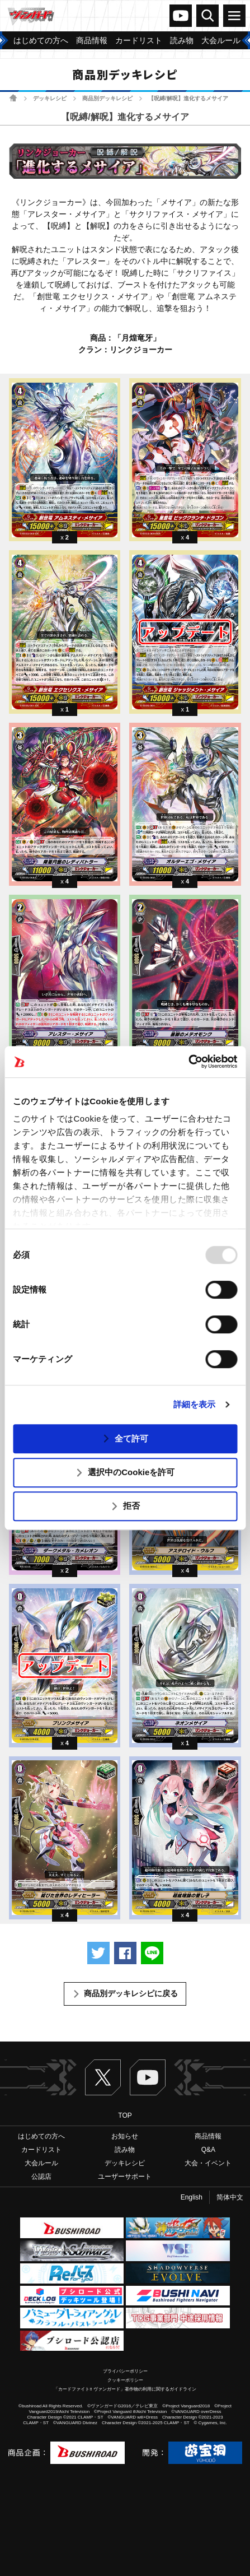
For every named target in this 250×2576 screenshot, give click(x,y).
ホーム (13, 98)
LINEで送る (152, 1953)
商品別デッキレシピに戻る (131, 1993)
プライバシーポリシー (125, 2371)
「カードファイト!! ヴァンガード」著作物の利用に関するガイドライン (125, 2389)
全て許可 (131, 1438)
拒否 (131, 1505)
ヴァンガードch (180, 15)
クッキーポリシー (125, 2380)
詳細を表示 (194, 1404)
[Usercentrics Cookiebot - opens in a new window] (188, 1061)
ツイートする (98, 1953)
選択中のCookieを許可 (131, 1472)
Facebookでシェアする (125, 1953)
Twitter (103, 2077)
